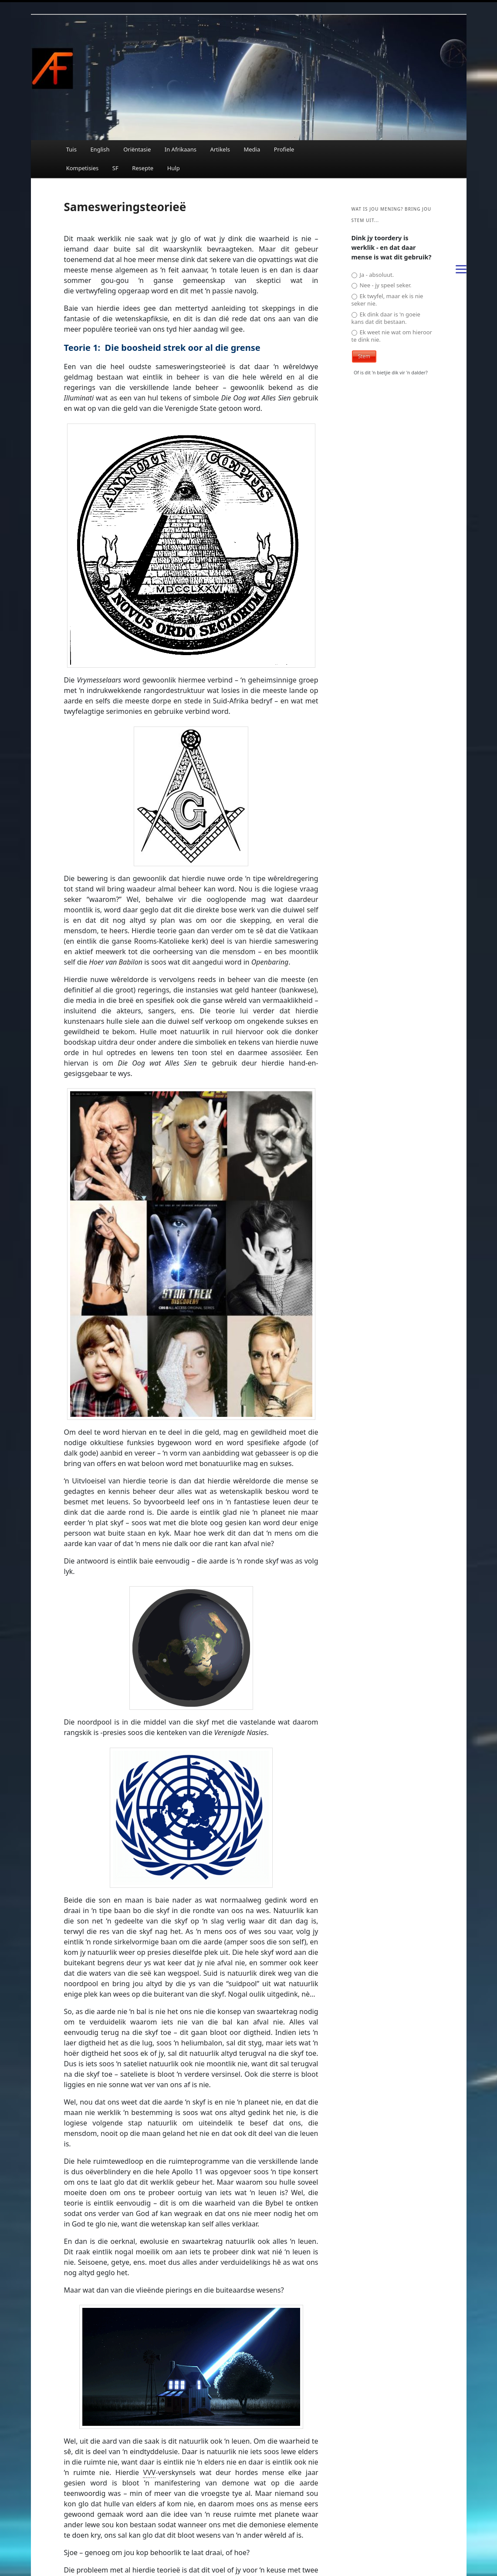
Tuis (71, 149)
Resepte (142, 168)
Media (251, 149)
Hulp (173, 168)
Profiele (284, 149)
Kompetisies (82, 168)
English (99, 149)
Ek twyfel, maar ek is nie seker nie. (387, 300)
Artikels (220, 149)
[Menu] (461, 268)
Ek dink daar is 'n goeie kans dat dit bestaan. (386, 318)
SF (115, 168)
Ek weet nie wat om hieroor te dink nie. (392, 336)
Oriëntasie (137, 149)
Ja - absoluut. (373, 275)
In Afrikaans (180, 149)
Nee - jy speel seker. (382, 285)
